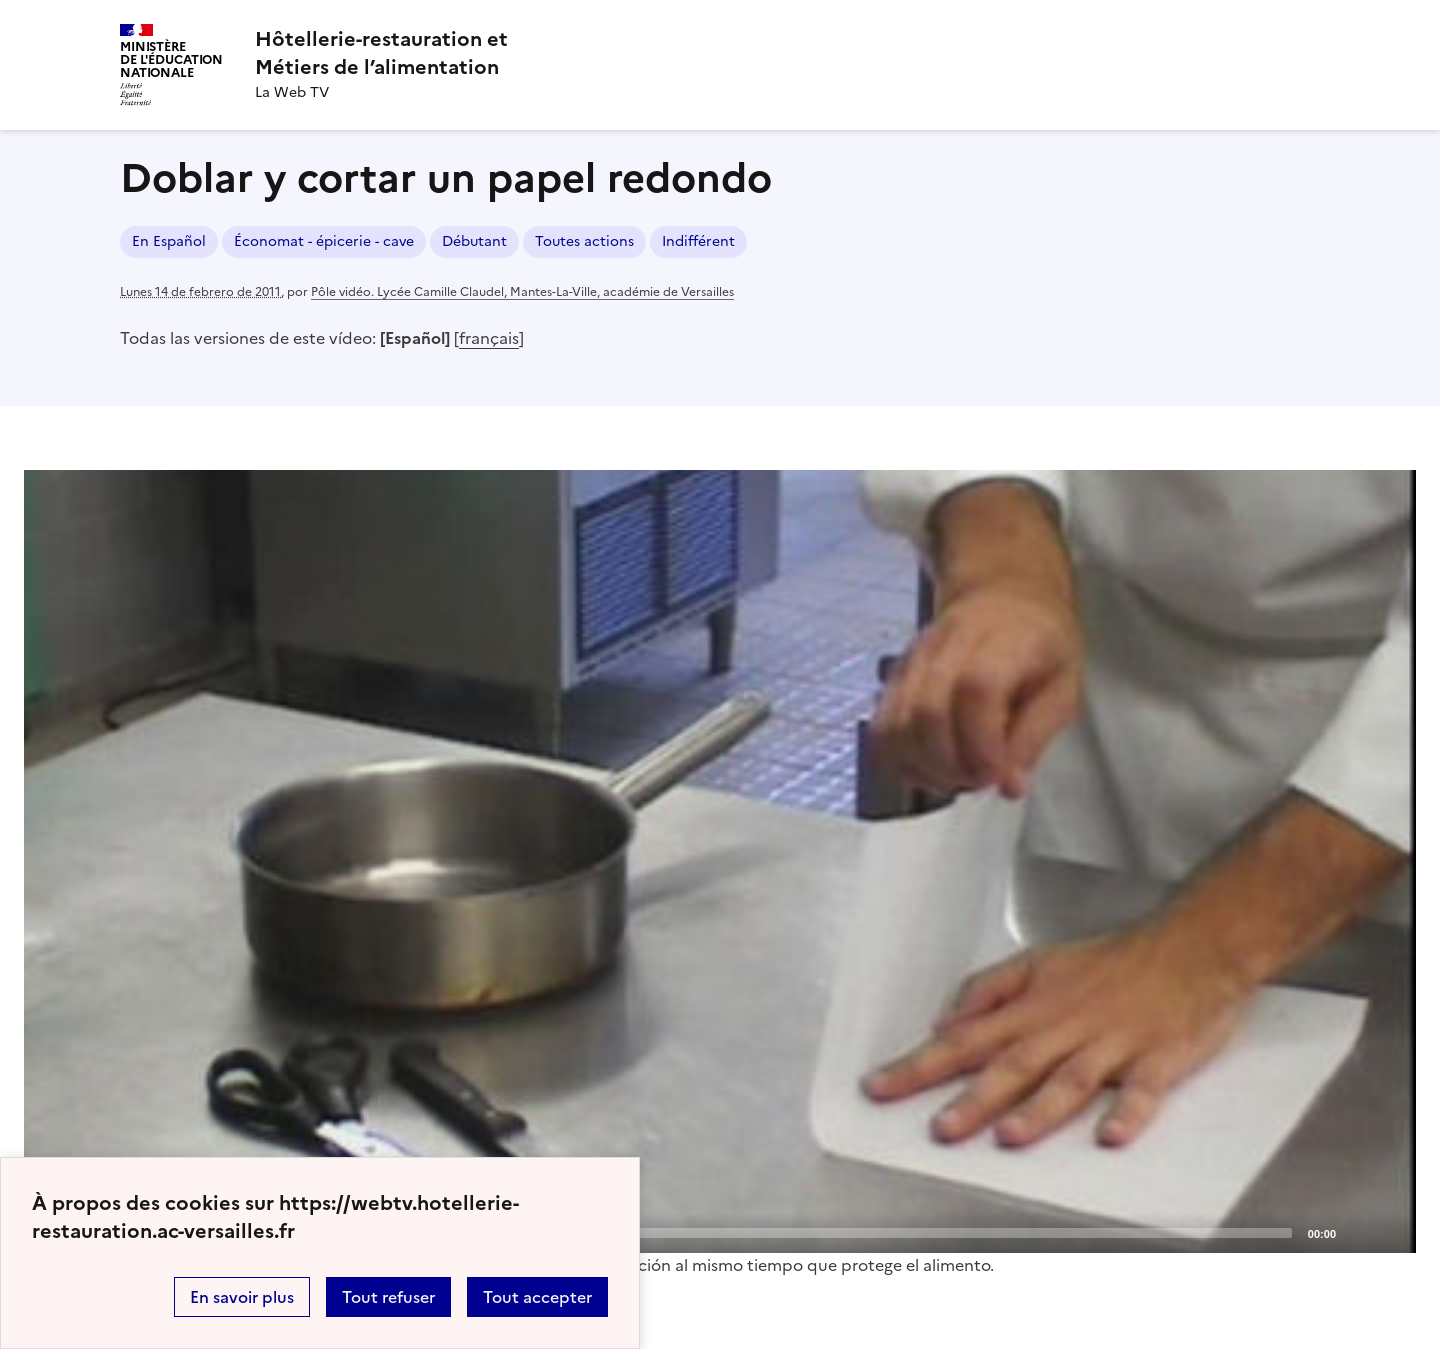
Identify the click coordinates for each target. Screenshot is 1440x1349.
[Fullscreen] (1389, 1232)
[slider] (704, 1233)
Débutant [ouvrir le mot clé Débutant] (474, 241)
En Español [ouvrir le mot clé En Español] (169, 241)
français (489, 338)
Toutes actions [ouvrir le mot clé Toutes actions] (584, 241)
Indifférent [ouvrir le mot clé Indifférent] (698, 241)
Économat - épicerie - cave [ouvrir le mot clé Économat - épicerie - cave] (324, 241)
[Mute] (1357, 1232)
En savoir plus (242, 1297)
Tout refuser (388, 1297)
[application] (720, 861)
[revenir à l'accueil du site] (381, 53)
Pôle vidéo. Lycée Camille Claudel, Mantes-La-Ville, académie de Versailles (522, 292)
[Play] (720, 861)
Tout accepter (537, 1297)
